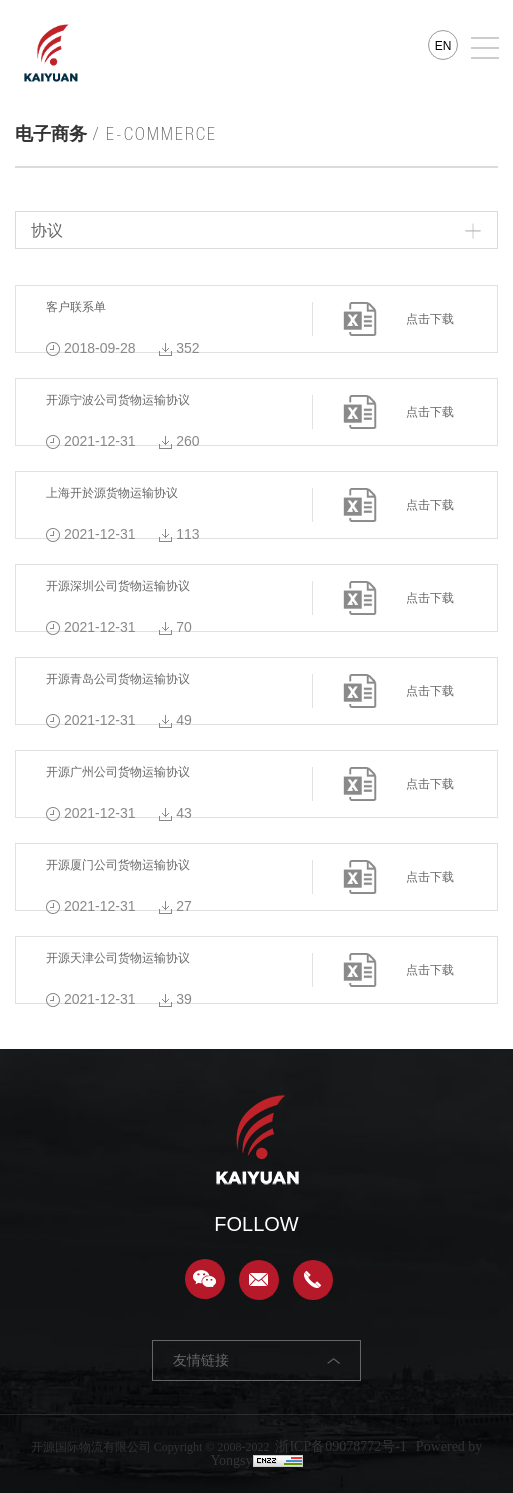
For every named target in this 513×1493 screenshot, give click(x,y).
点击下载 (430, 319)
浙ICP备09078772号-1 (340, 1446)
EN (443, 46)
